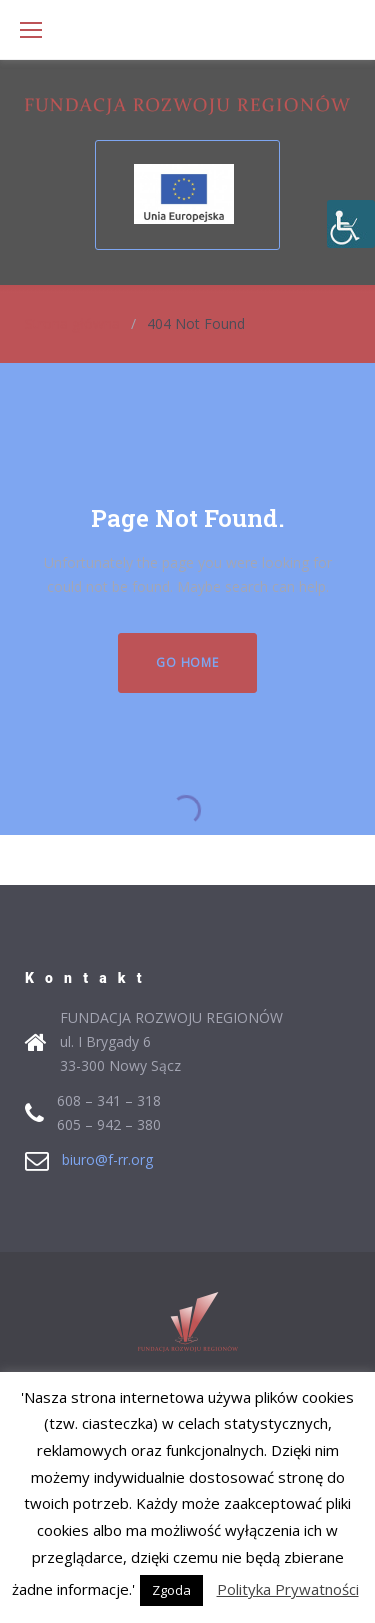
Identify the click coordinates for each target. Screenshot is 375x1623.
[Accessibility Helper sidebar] (351, 224)
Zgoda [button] (171, 1590)
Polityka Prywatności (288, 1589)
